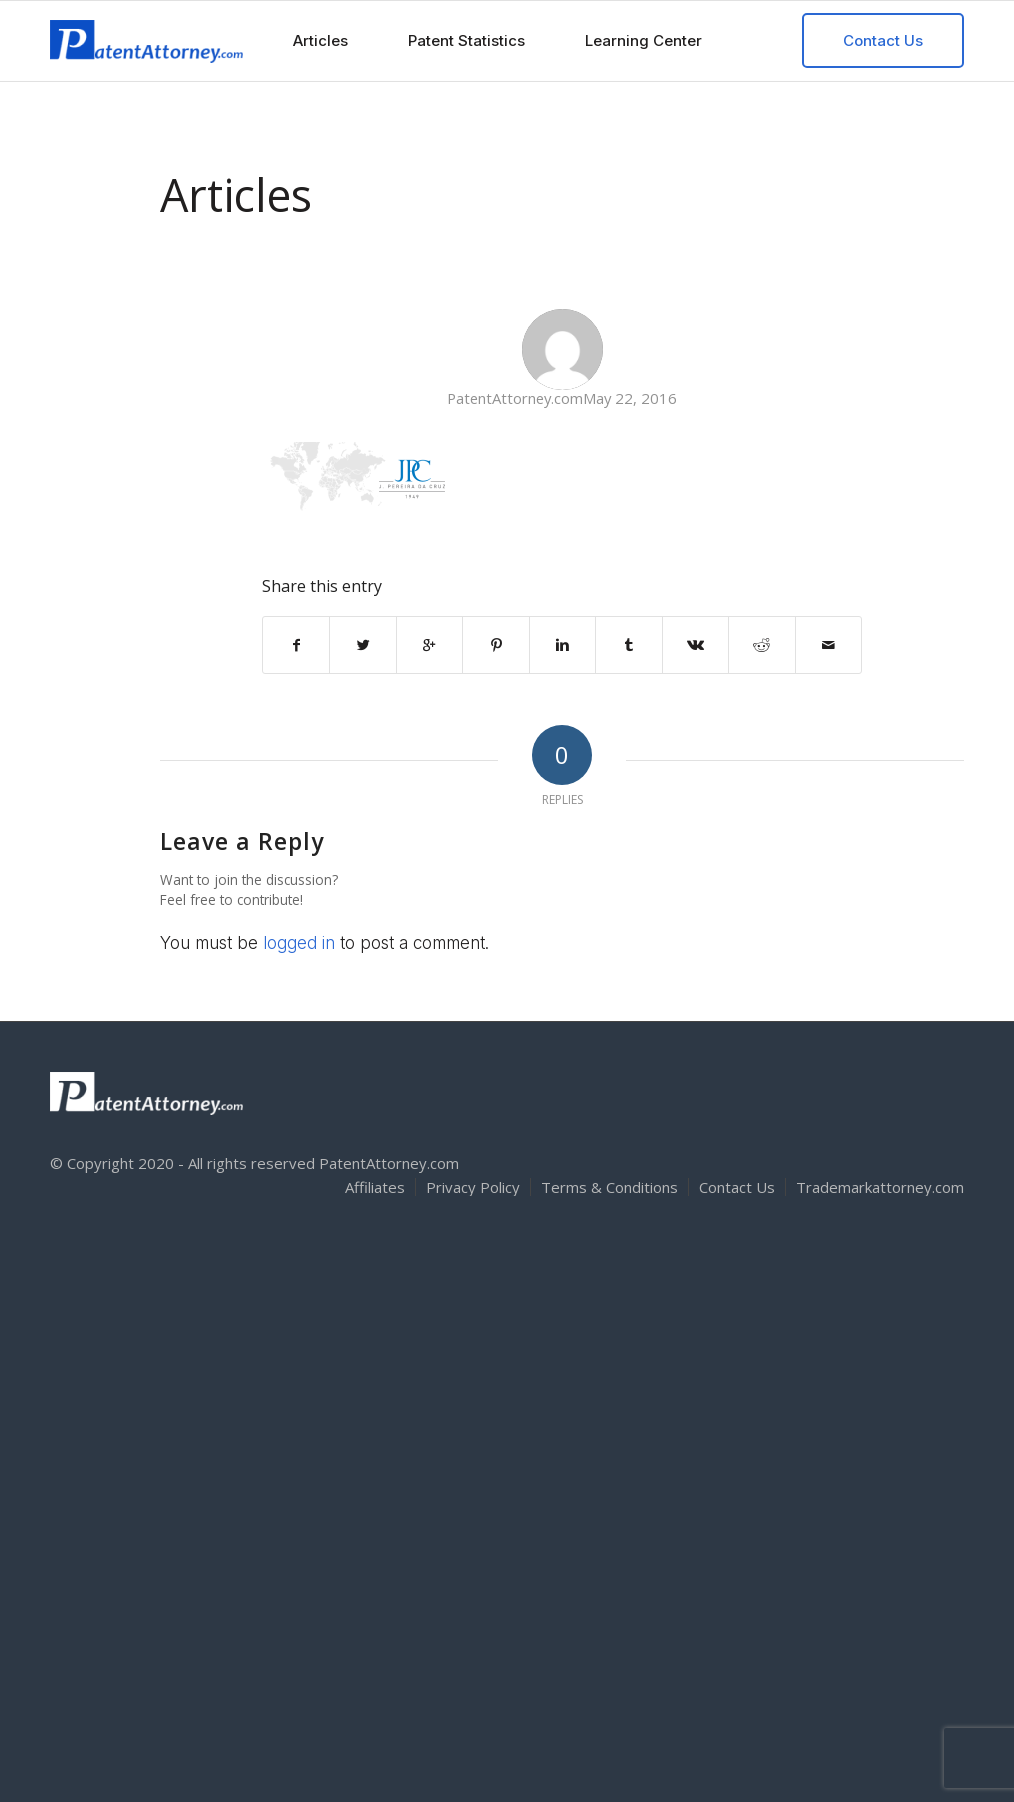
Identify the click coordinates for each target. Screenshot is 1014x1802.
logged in (299, 943)
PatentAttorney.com (515, 398)
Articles (236, 194)
